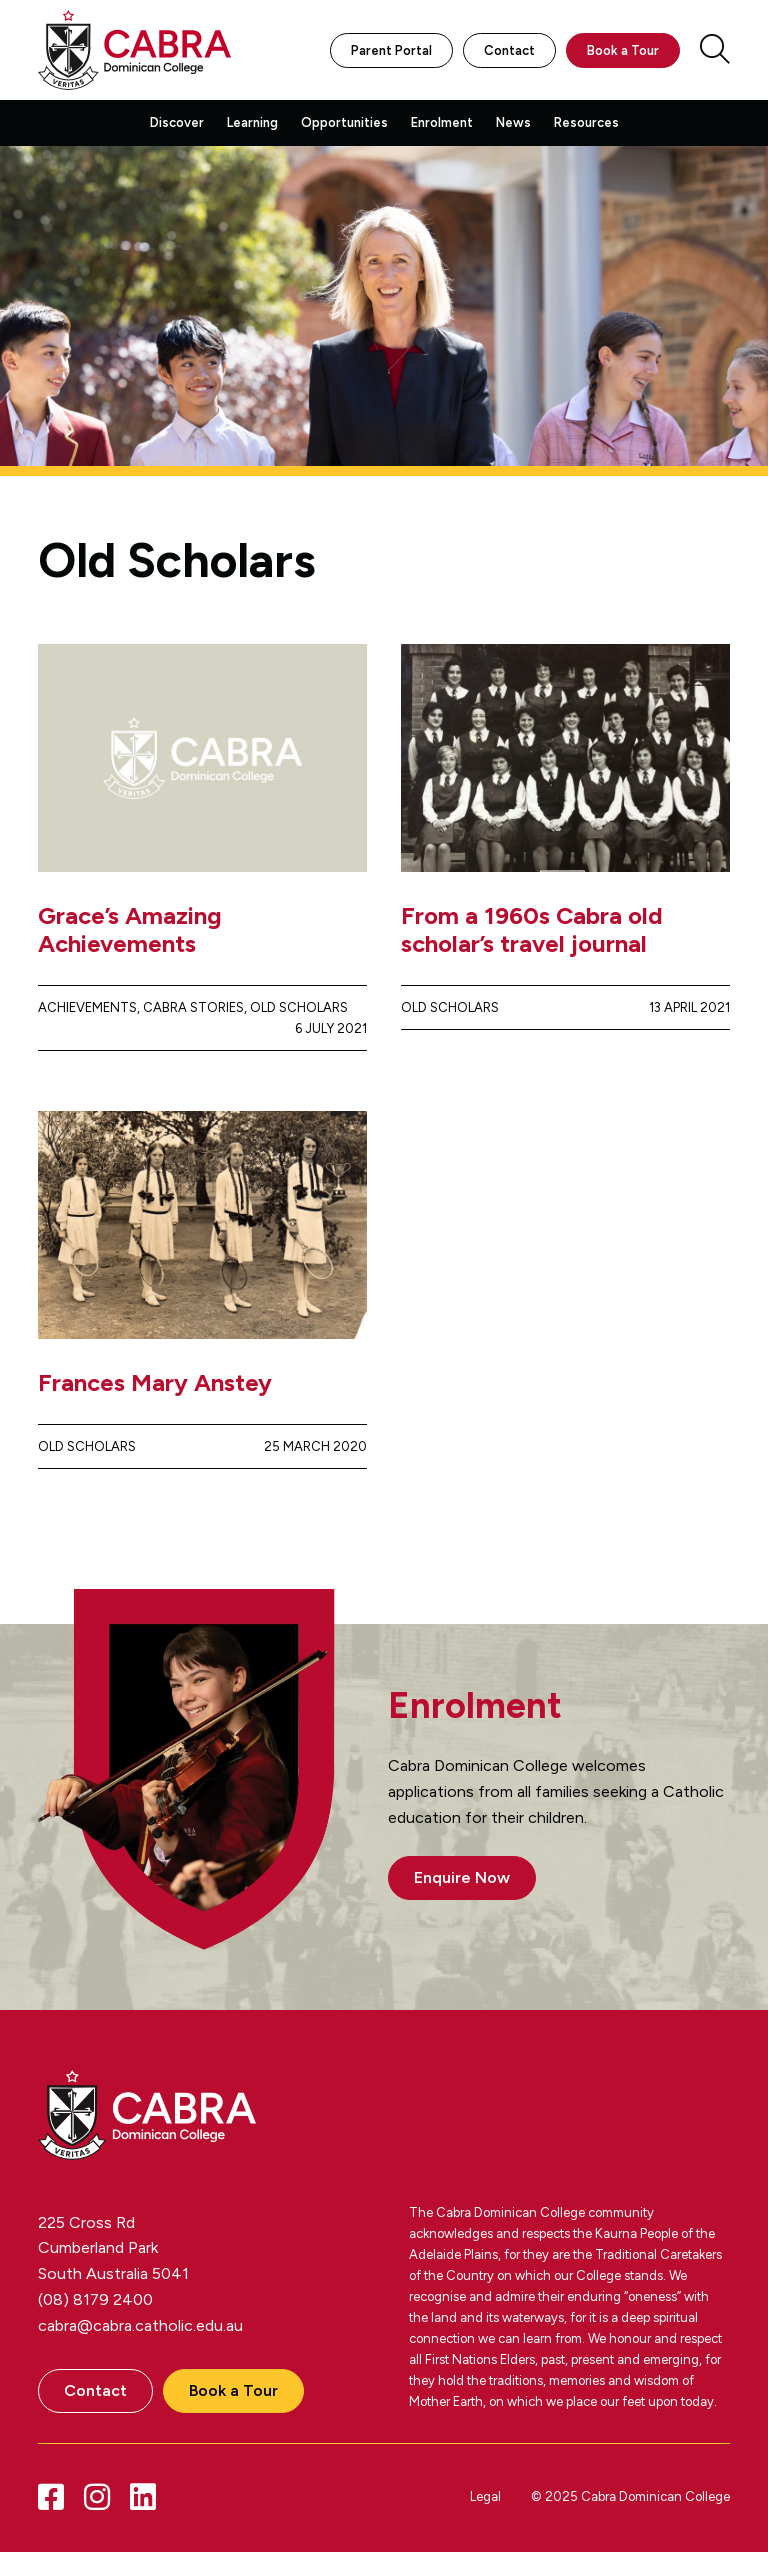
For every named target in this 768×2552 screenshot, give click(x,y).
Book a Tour (623, 50)
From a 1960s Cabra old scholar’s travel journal (532, 930)
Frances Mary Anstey (155, 1382)
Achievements (87, 1007)
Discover (177, 122)
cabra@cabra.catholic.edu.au (140, 2325)
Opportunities (344, 122)
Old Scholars (299, 1007)
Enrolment (442, 122)
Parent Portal (391, 50)
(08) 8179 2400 (95, 2299)
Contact (509, 50)
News (513, 122)
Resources (586, 122)
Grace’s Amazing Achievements (130, 930)
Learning (252, 122)
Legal (485, 2496)
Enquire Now (462, 1877)
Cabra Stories (193, 1007)
